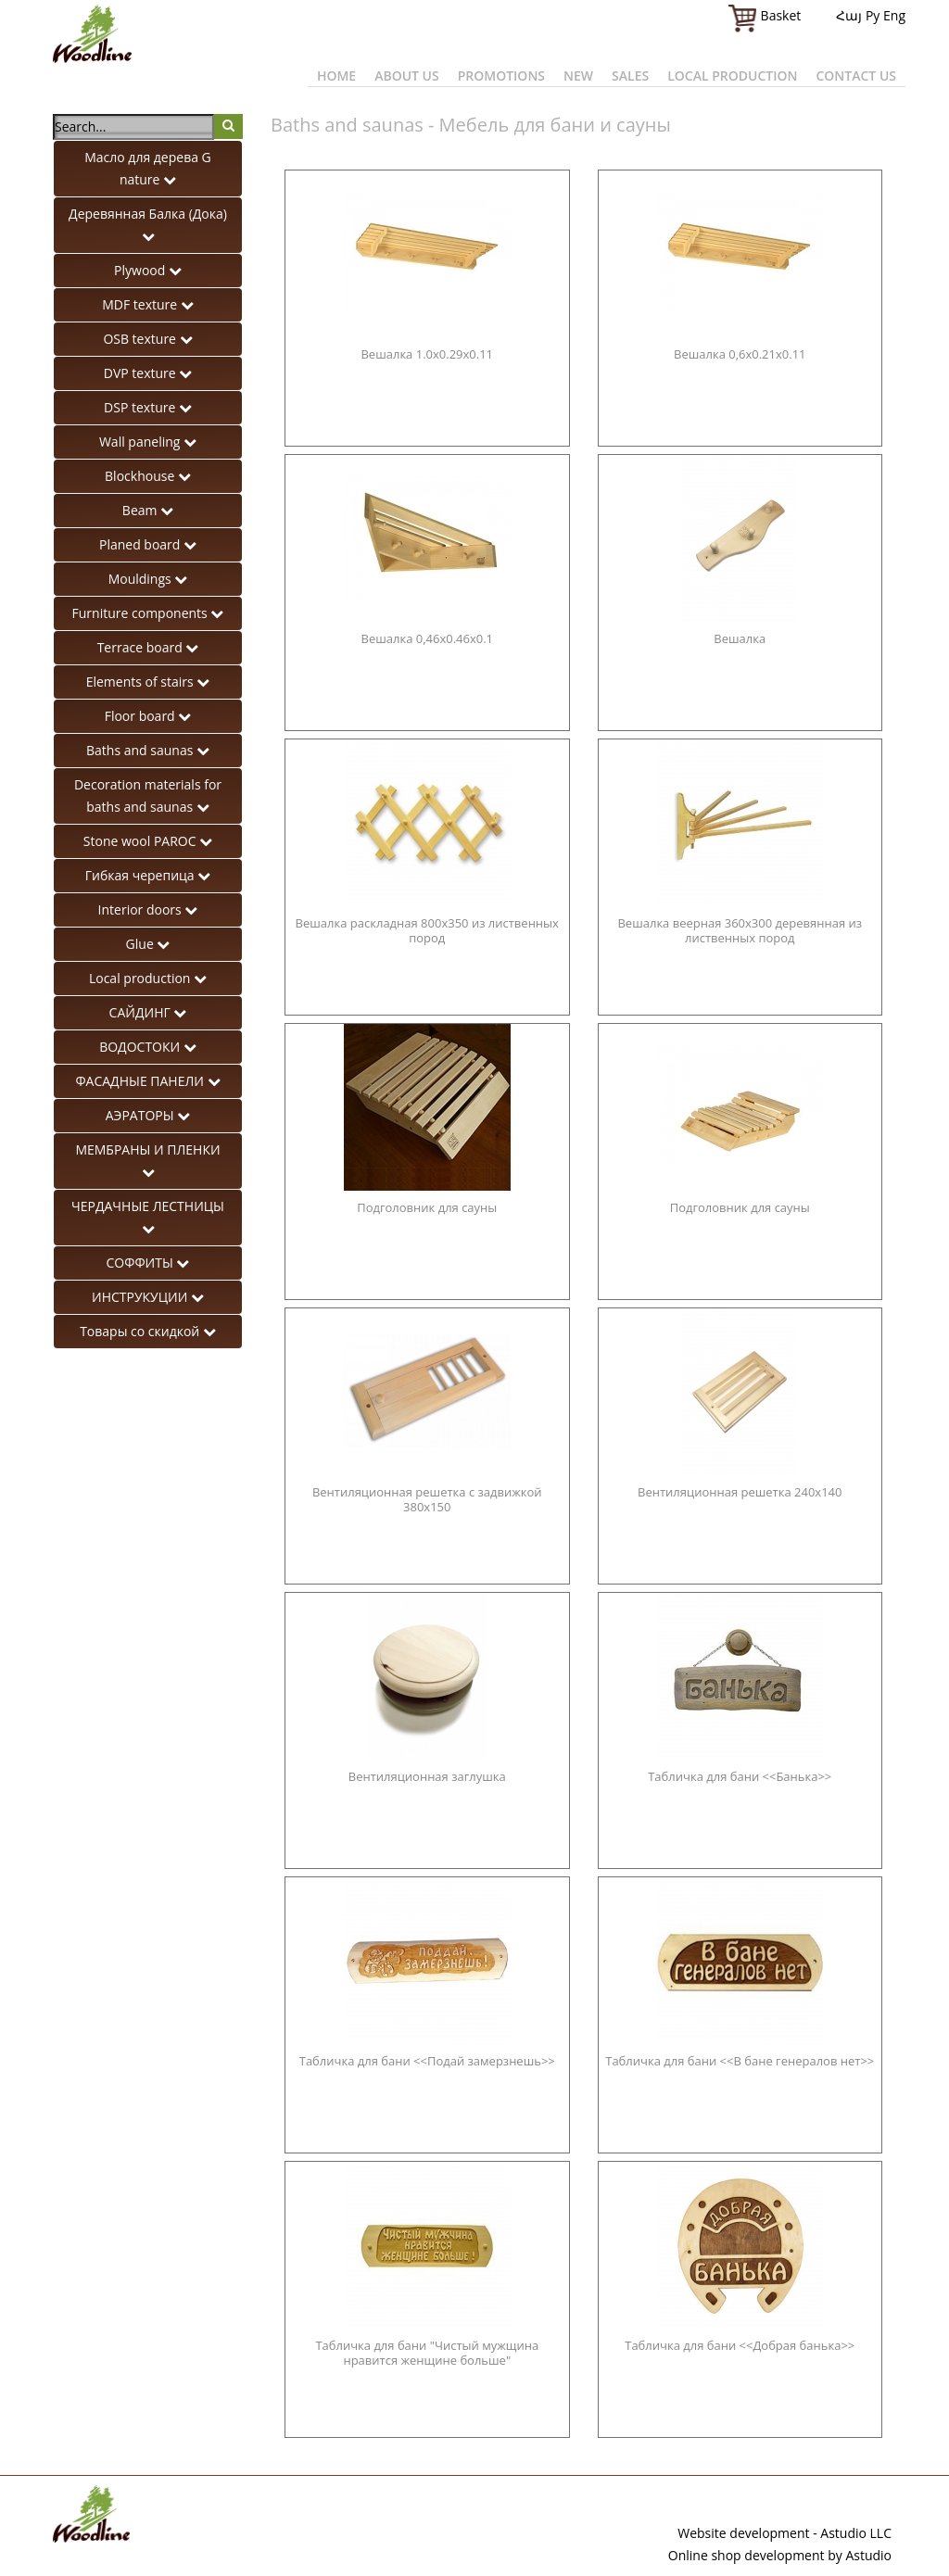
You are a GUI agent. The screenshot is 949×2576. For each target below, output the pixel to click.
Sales (630, 75)
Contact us (856, 75)
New (578, 75)
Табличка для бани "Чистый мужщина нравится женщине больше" (426, 2353)
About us (406, 75)
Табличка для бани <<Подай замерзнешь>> (427, 2061)
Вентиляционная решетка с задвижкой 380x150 (427, 1499)
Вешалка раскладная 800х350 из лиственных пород (427, 930)
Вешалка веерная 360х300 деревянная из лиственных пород (739, 930)
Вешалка (740, 639)
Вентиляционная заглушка (427, 1777)
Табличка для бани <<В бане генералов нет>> (739, 2061)
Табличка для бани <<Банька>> (739, 1777)
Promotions (501, 75)
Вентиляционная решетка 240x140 (739, 1492)
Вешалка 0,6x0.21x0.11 (740, 354)
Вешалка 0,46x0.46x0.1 (427, 639)
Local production (732, 75)
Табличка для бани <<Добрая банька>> (739, 2346)
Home (336, 75)
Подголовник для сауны (427, 1208)
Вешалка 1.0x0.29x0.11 (427, 354)
